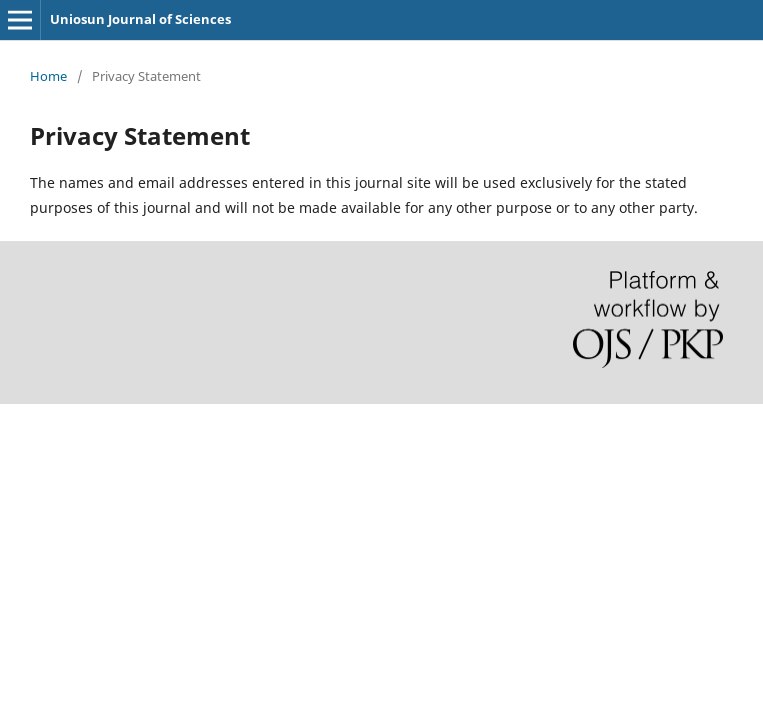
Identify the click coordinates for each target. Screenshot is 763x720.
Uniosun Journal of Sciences (140, 19)
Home (48, 76)
